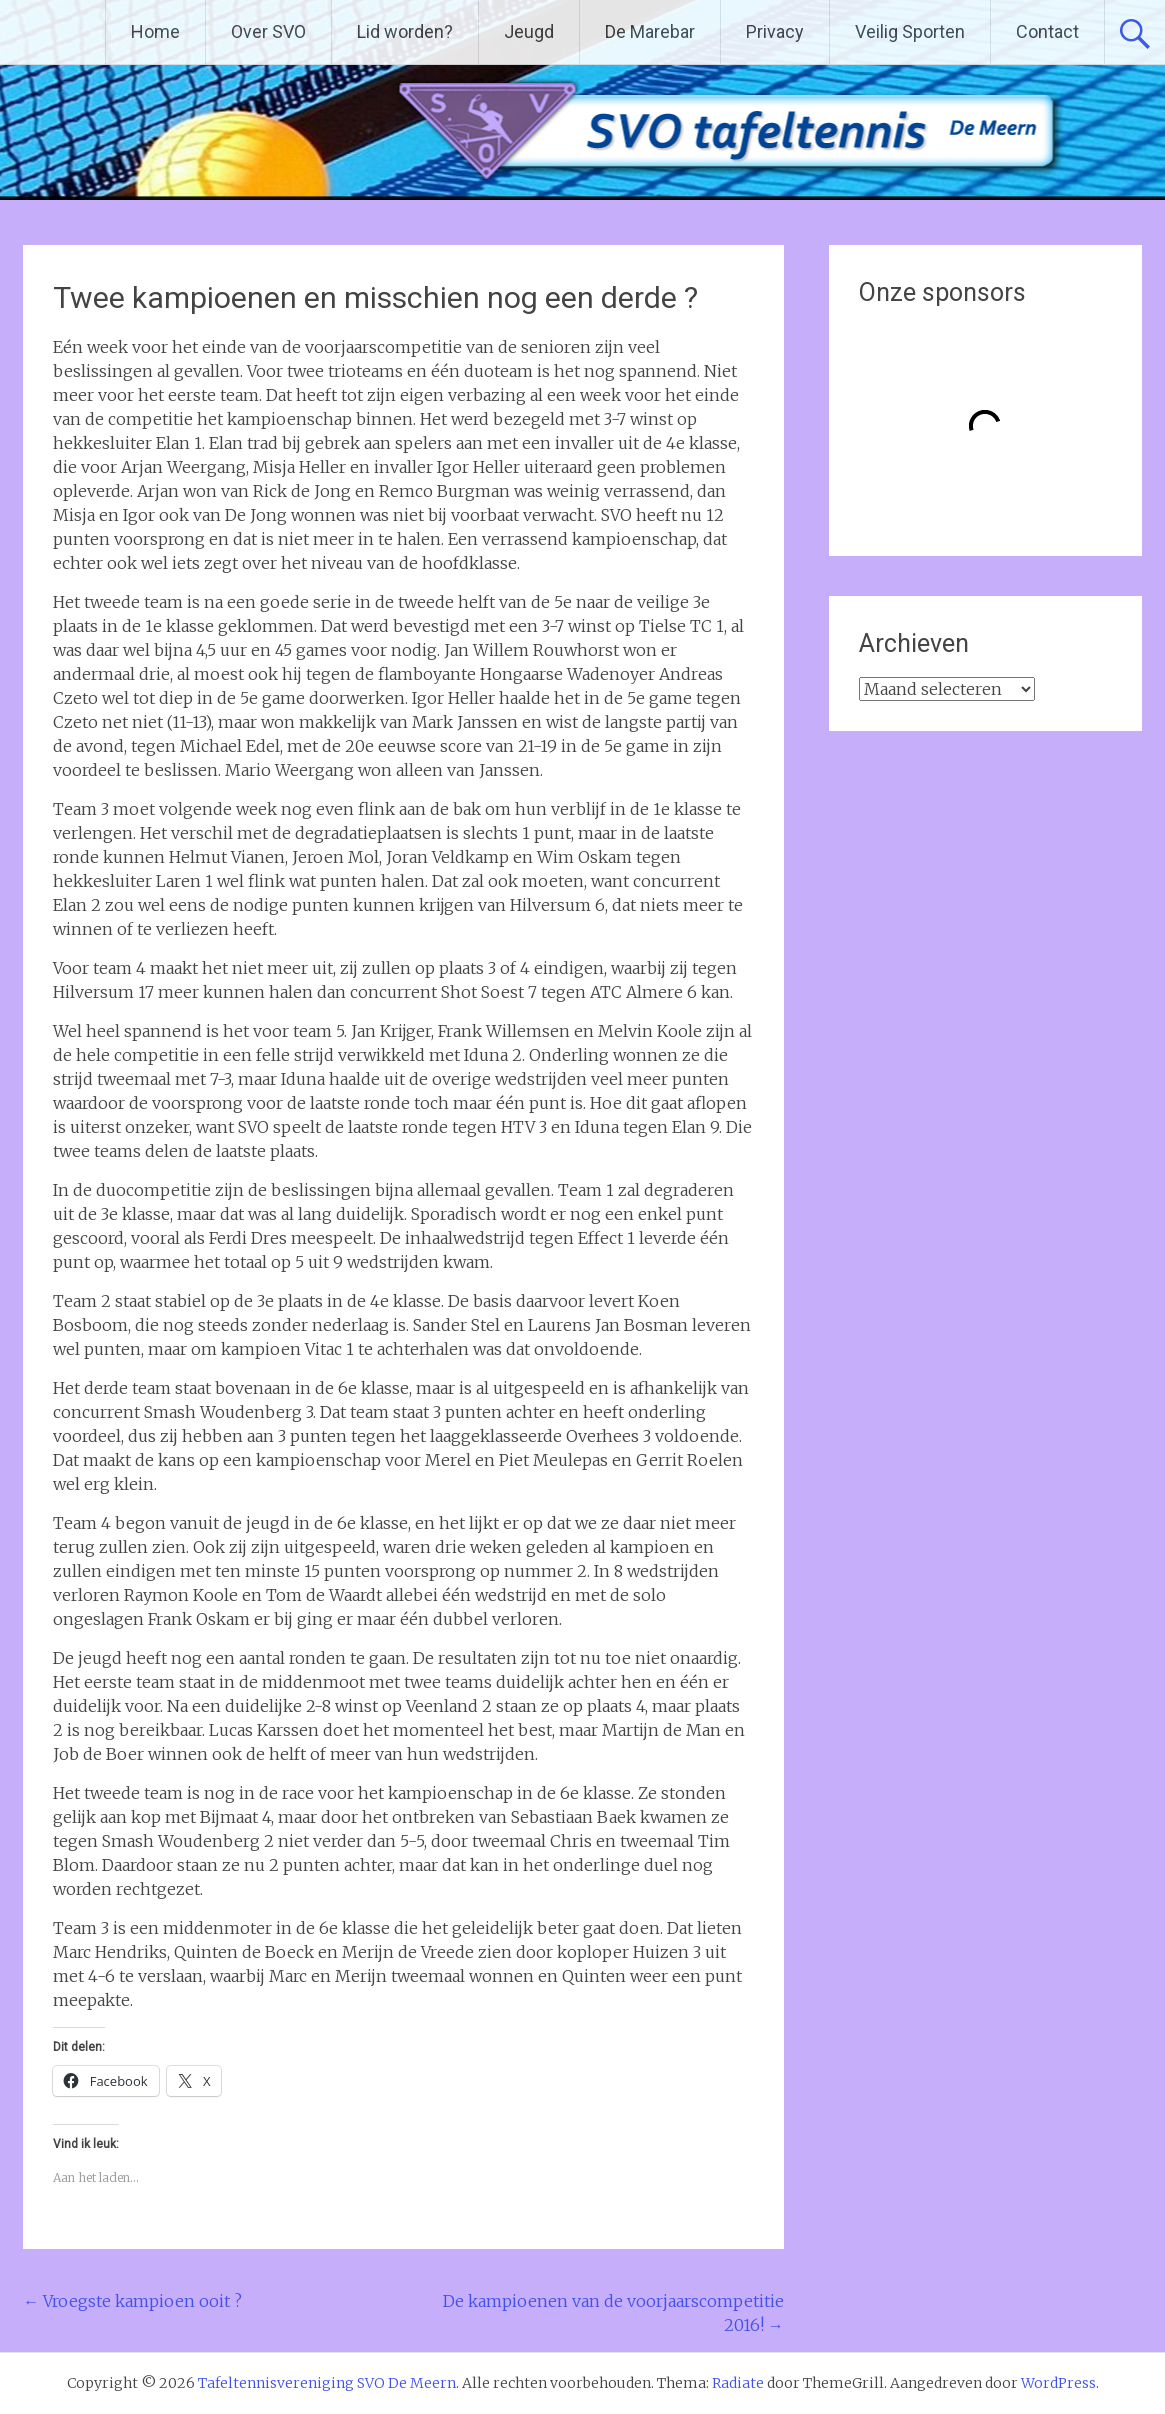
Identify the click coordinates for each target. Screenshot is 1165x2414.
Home (155, 31)
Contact (1047, 31)
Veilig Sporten (910, 31)
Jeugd (529, 31)
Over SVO (268, 31)
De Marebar (650, 31)
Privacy (775, 31)
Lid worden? (405, 31)
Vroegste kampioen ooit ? (132, 2301)
